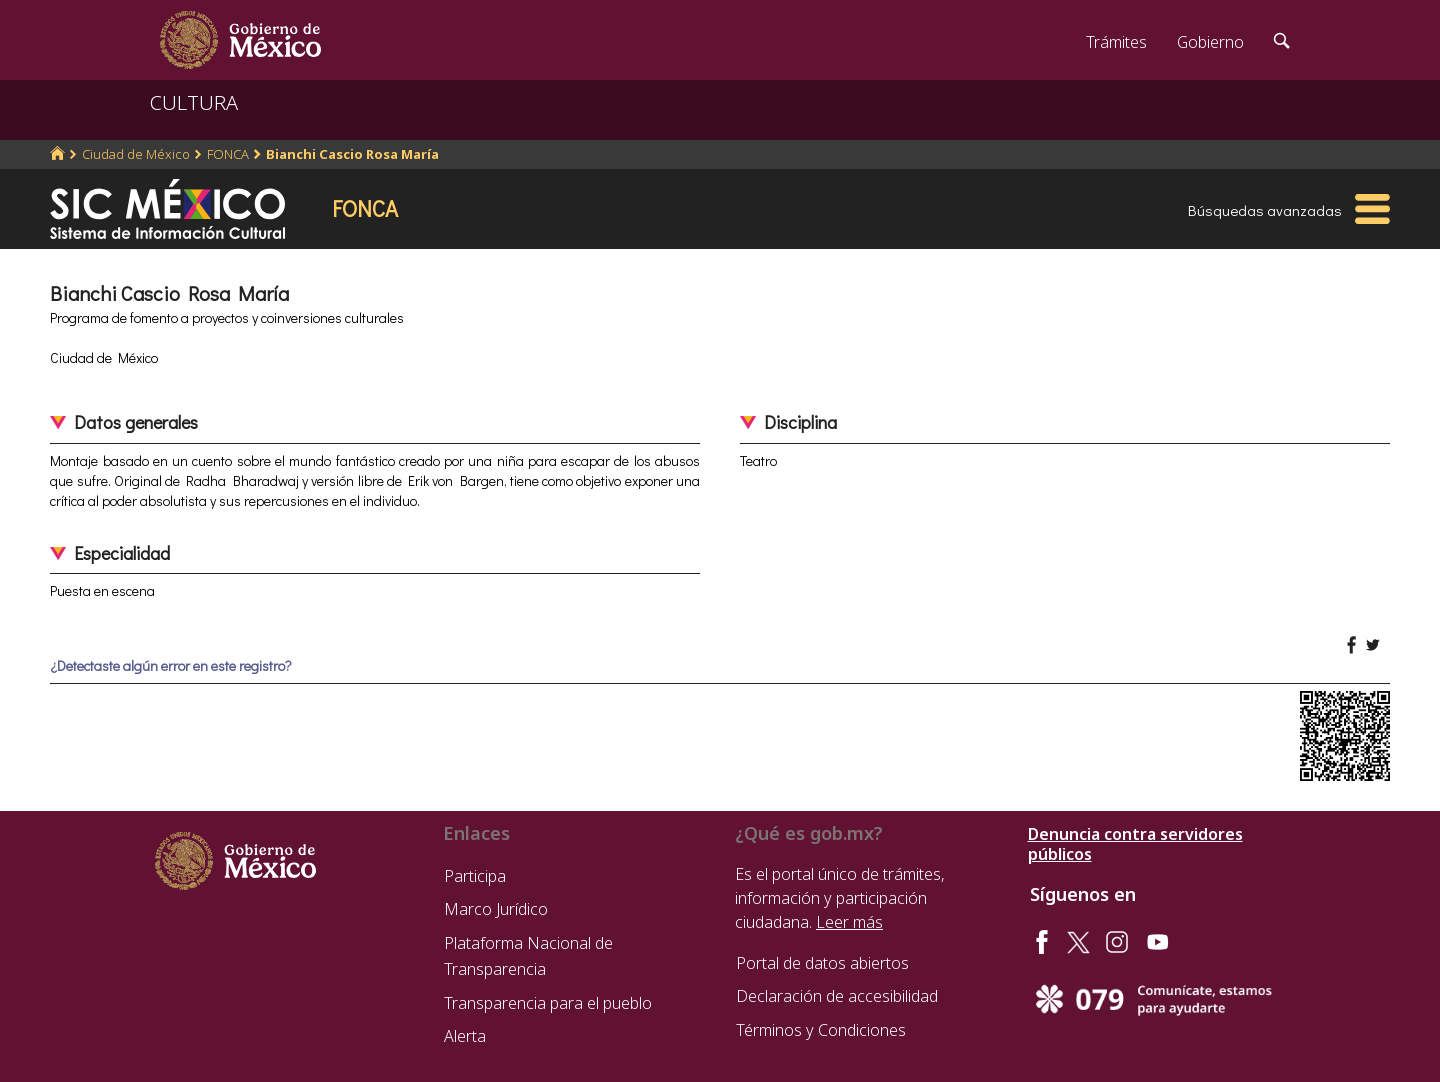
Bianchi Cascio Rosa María (352, 154)
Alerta (465, 1036)
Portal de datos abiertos (822, 963)
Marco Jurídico (496, 909)
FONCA (228, 154)
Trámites (1116, 42)
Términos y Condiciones (821, 1030)
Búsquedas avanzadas (1265, 210)
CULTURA (194, 102)
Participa (475, 876)
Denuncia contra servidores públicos (1135, 844)
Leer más (849, 922)
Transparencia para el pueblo (548, 1003)
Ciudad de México (136, 154)
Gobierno (1210, 42)
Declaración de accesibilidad (837, 996)
